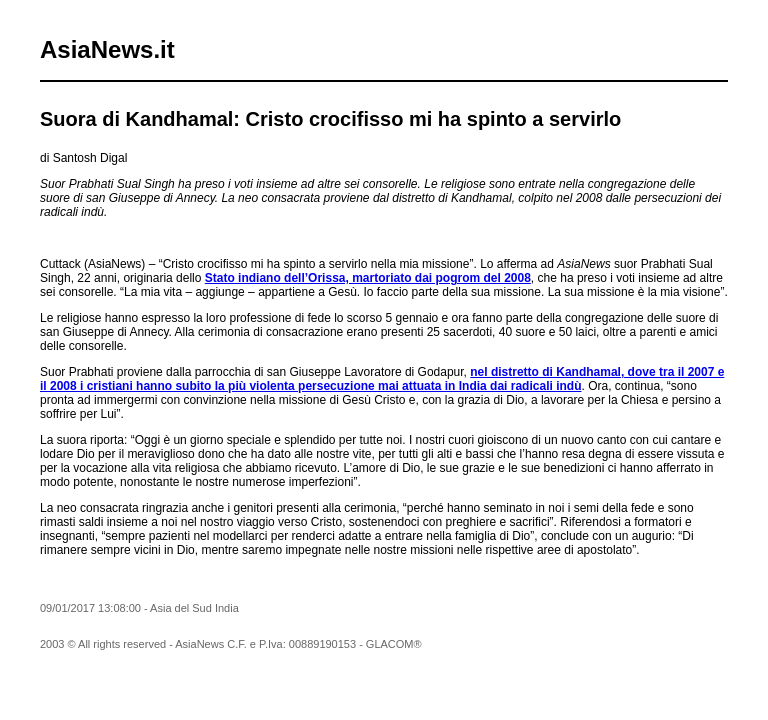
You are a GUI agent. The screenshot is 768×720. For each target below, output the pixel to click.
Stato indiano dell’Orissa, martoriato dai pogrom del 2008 (368, 278)
